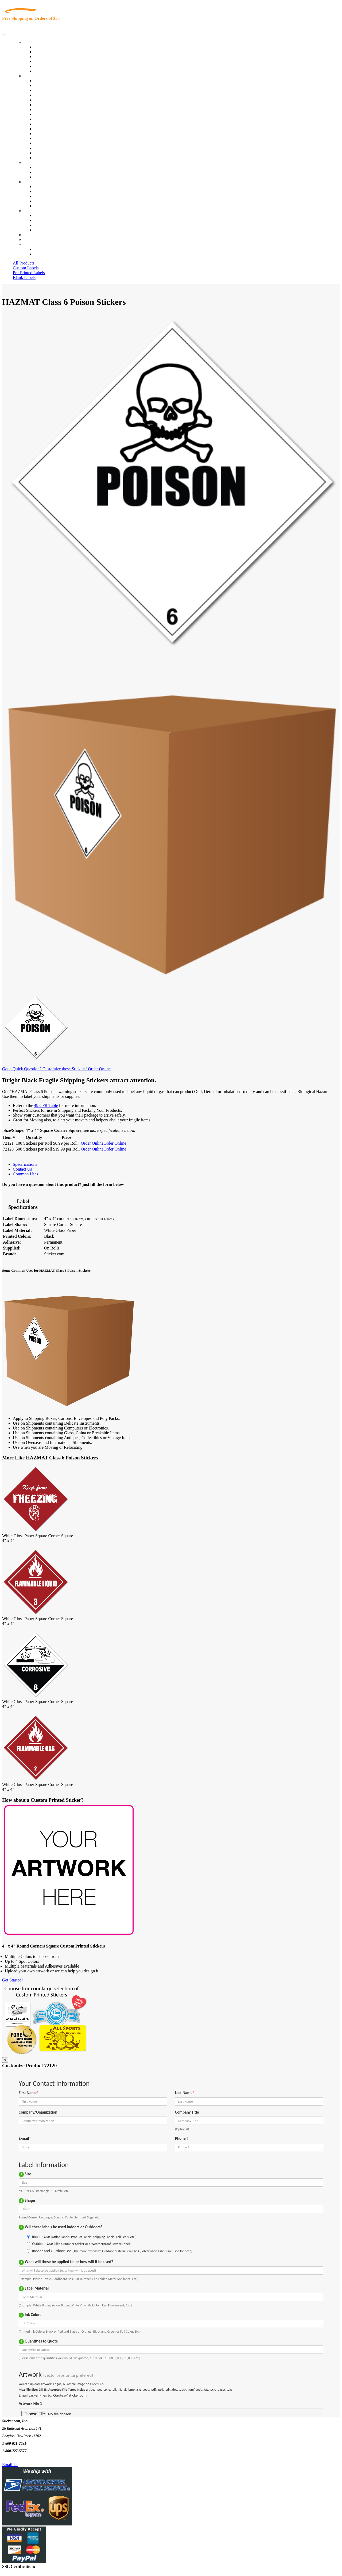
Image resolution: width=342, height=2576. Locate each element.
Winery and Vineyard (52, 95)
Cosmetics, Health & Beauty (58, 109)
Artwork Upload (48, 177)
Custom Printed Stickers (55, 119)
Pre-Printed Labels (29, 272)
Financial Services (50, 124)
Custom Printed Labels (53, 51)
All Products (23, 263)
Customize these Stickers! (64, 1069)
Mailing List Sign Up (52, 225)
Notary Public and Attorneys (58, 104)
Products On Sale (49, 56)
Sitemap (41, 230)
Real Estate (43, 138)
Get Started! (12, 1980)
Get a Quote (44, 172)
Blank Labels (24, 277)
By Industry (34, 76)
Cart (27, 244)
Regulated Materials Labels (57, 148)
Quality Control (47, 85)
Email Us (10, 2464)
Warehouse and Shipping (55, 114)
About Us (32, 181)
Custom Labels (25, 268)
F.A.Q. (40, 206)
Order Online (99, 1069)
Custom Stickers (38, 162)
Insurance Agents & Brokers (58, 90)
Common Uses (25, 1174)
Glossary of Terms (50, 201)
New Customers (48, 254)
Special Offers (46, 71)
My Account (34, 239)
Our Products (35, 42)
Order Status (45, 220)
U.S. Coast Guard (49, 143)
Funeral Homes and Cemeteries (61, 153)
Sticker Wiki (45, 196)
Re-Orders (32, 234)
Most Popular (45, 66)
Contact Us (33, 210)
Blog (38, 191)
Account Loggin (48, 249)
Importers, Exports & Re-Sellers (62, 100)
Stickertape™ (46, 133)
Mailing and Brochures (54, 128)
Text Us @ (21, 2458)
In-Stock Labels (47, 47)
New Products (46, 61)
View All (41, 80)
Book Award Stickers (52, 157)
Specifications (25, 1164)
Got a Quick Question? (21, 1069)
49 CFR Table (46, 1105)
